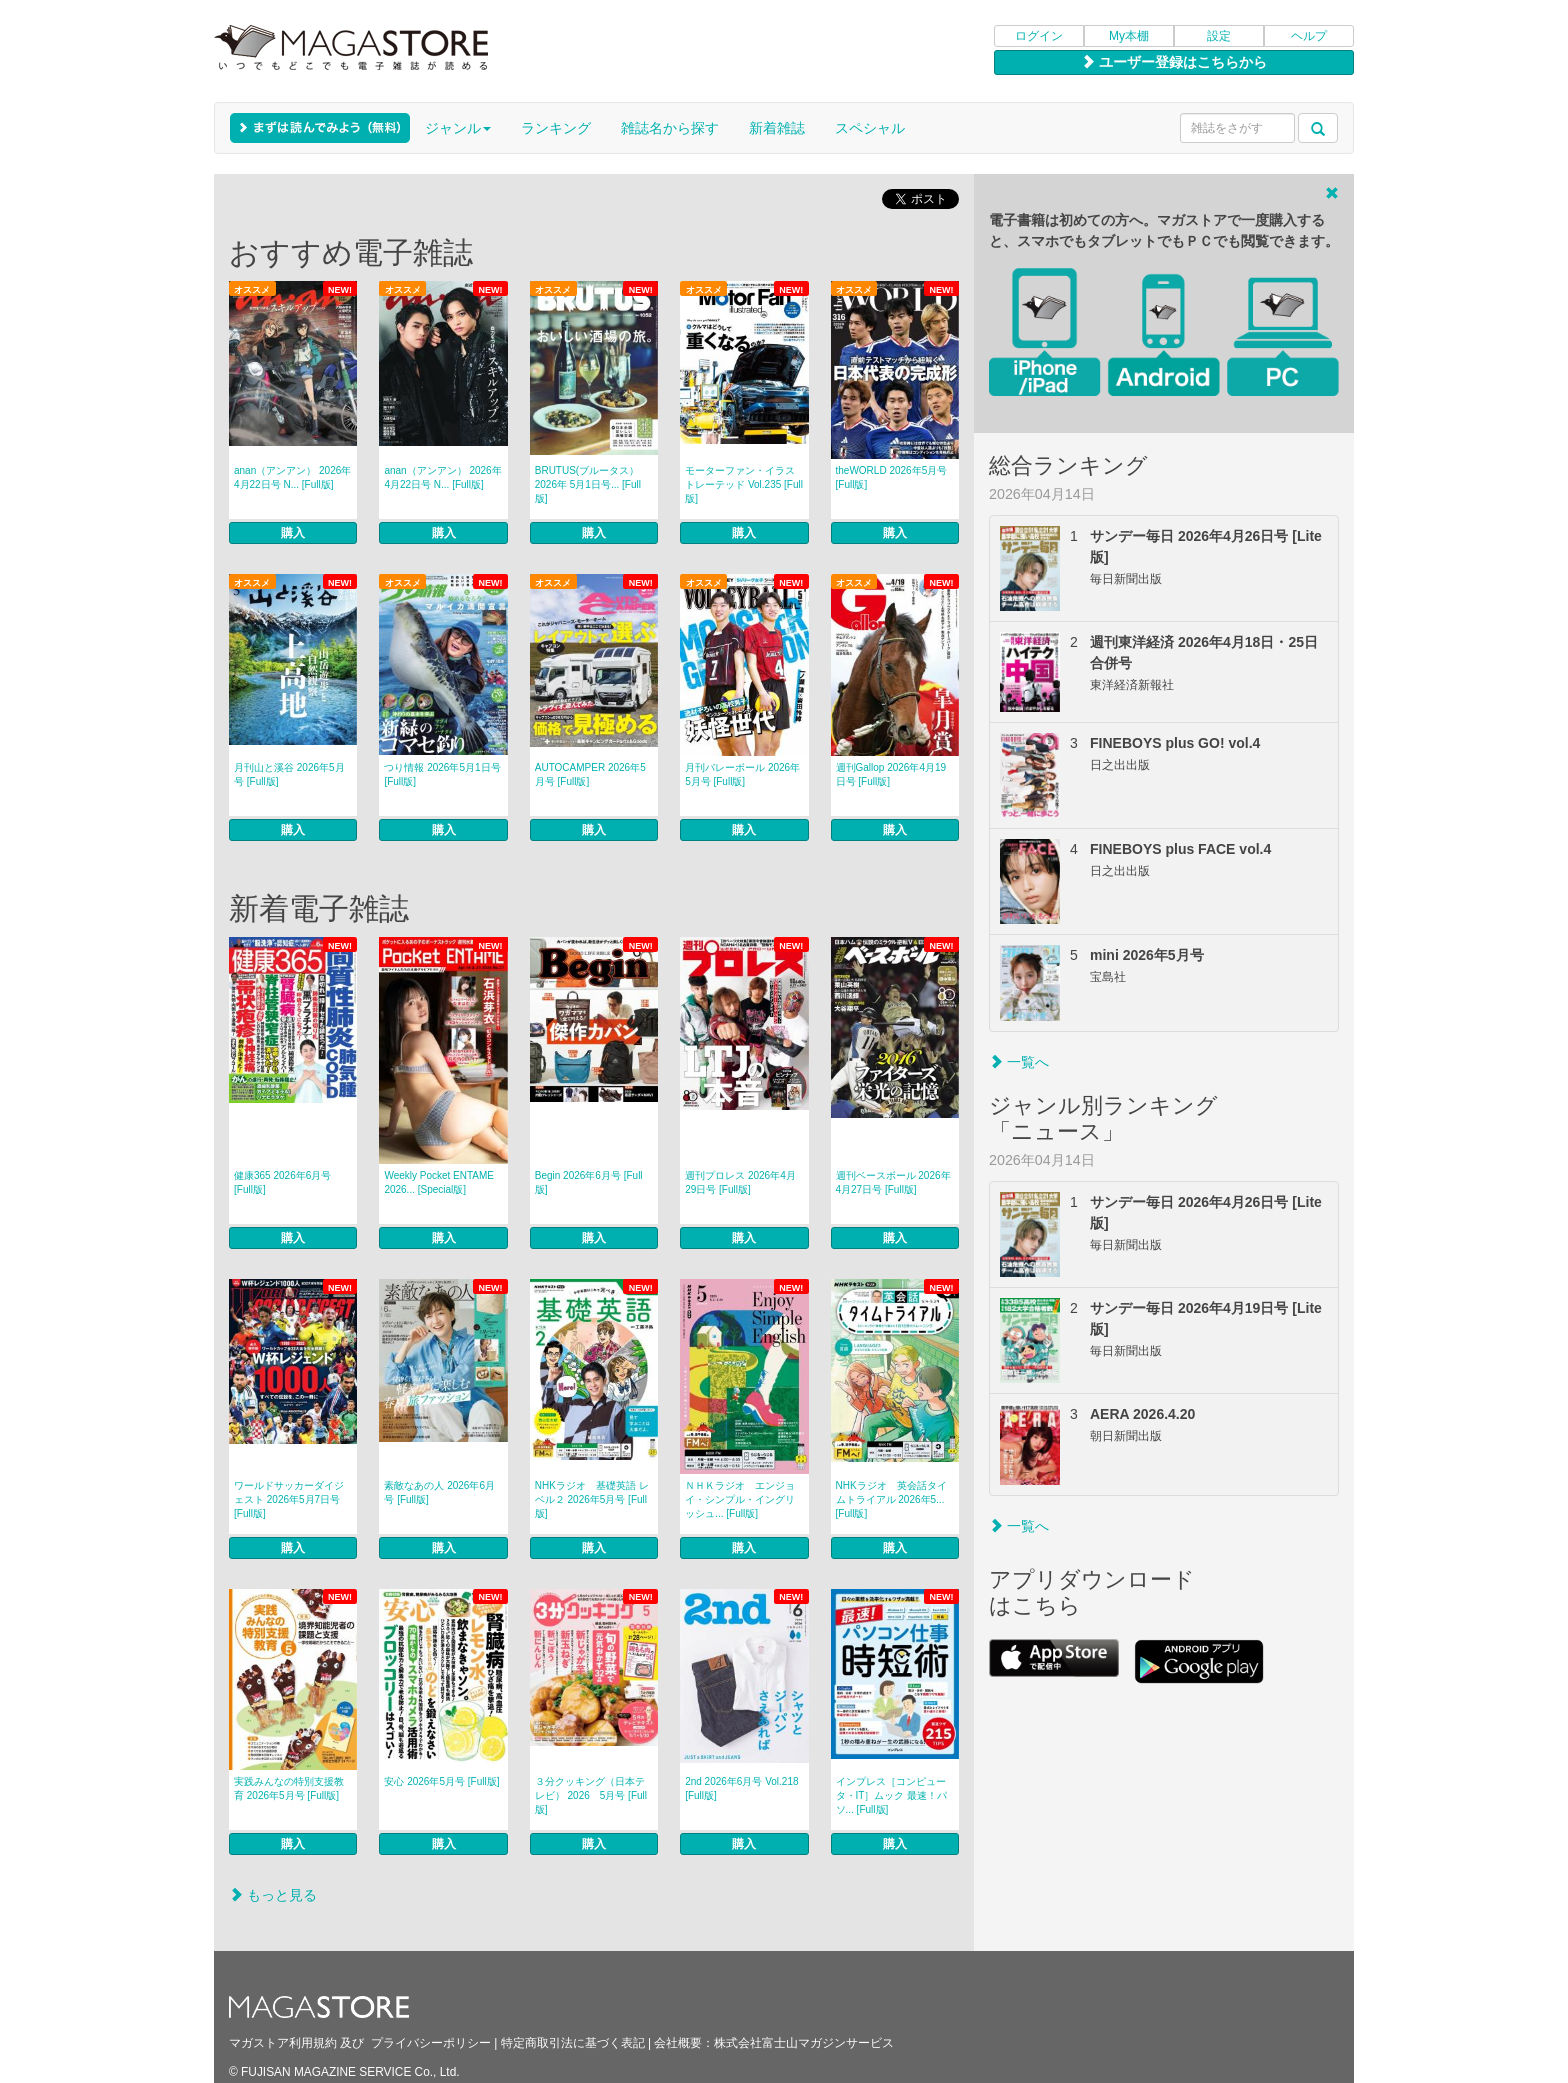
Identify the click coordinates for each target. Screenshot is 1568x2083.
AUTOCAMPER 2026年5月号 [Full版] (590, 774)
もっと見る (273, 1895)
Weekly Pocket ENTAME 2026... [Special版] (439, 1182)
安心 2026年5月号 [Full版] (441, 1781)
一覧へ (1019, 1062)
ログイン (1039, 36)
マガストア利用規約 (283, 2043)
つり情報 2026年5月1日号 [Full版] (442, 774)
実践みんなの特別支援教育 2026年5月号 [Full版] (289, 1788)
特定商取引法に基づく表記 (573, 2043)
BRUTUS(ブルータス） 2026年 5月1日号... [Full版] (588, 484)
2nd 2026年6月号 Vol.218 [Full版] (741, 1788)
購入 (293, 533)
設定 (1219, 36)
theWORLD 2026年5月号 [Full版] (892, 477)
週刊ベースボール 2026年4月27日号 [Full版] (893, 1182)
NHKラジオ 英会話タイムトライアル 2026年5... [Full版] (891, 1499)
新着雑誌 (777, 128)
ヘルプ (1309, 36)
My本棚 (1129, 36)
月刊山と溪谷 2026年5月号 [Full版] (289, 774)
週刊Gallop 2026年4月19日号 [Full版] (891, 774)
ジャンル (458, 128)
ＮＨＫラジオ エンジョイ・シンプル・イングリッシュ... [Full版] (740, 1499)
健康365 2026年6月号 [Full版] (282, 1182)
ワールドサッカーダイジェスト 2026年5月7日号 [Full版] (289, 1499)
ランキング (556, 128)
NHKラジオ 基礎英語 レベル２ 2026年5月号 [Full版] (592, 1499)
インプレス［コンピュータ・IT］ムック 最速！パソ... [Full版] (892, 1795)
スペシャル (870, 128)
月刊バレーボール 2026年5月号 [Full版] (742, 774)
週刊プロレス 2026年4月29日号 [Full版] (740, 1182)
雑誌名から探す (670, 128)
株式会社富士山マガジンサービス (804, 2043)
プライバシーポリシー (431, 2043)
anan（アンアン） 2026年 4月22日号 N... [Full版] (292, 477)
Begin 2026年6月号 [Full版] (589, 1182)
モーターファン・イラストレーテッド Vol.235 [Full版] (744, 484)
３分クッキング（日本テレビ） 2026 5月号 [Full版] (591, 1795)
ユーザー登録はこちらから (1174, 62)
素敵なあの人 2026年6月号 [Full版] (439, 1492)
